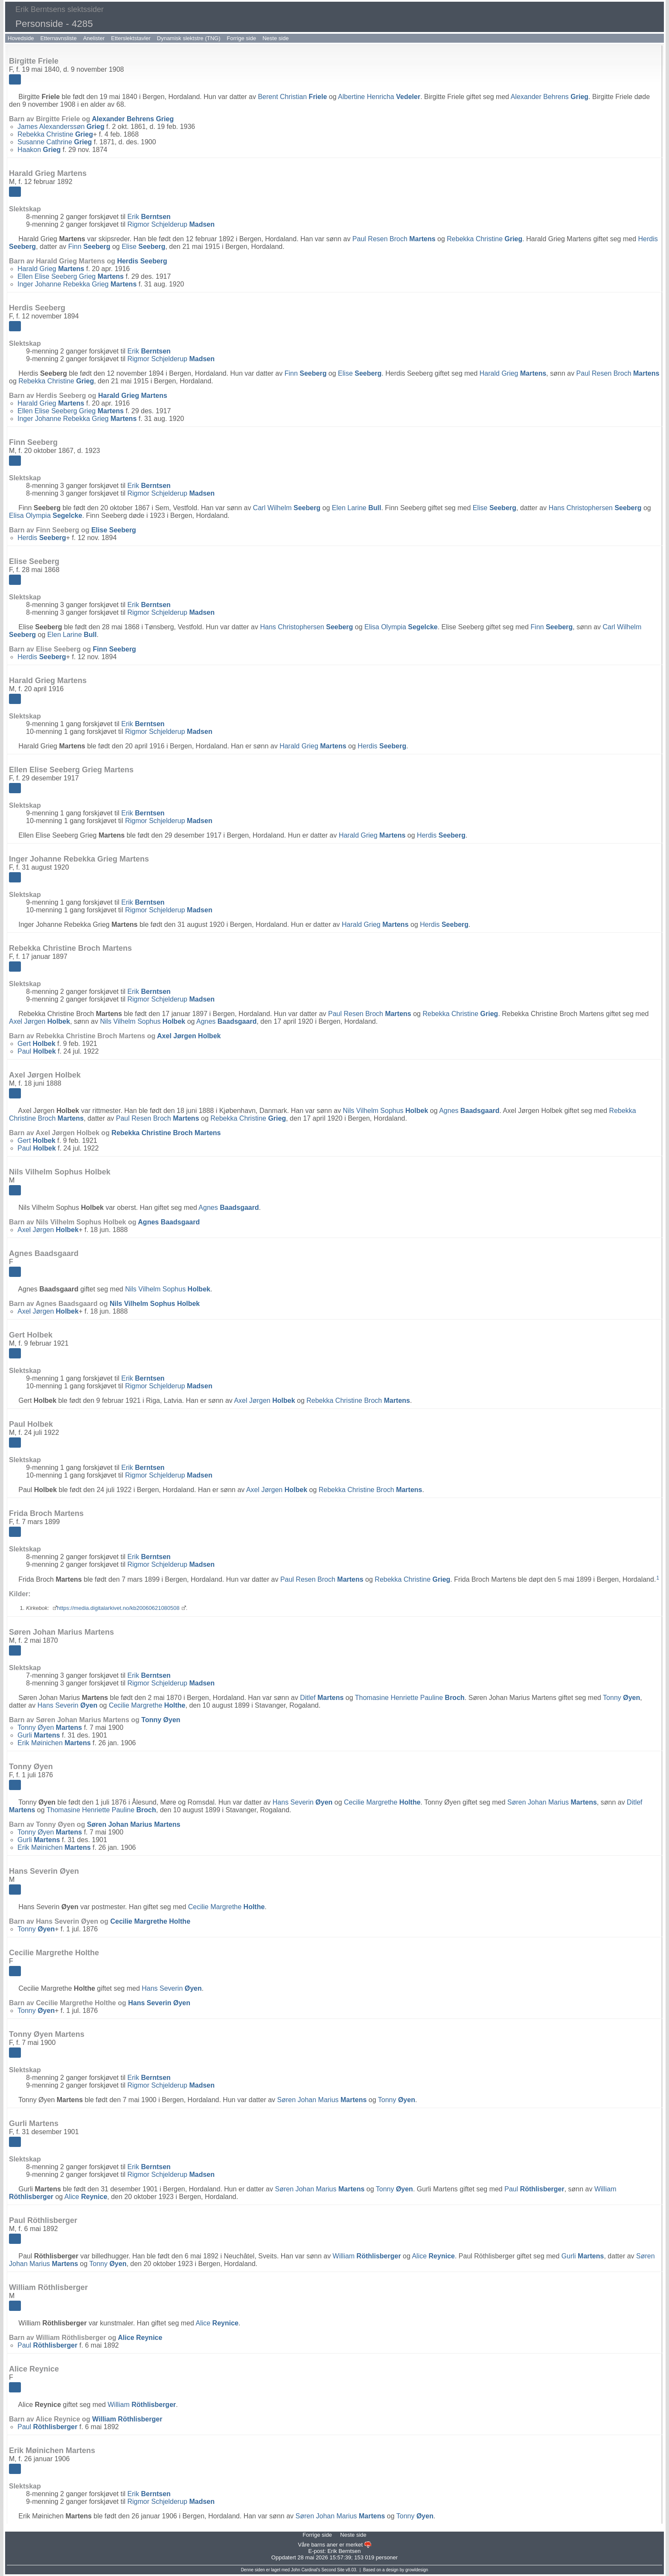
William (367, 2256)
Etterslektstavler (130, 38)
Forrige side (241, 38)
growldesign (416, 2569)
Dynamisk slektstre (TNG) (189, 38)
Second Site (332, 2569)
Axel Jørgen (39, 1021)
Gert (36, 1043)
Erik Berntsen (344, 2551)
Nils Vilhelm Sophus (142, 1021)
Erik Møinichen (54, 1743)
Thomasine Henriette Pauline (410, 1697)
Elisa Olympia (45, 515)
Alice (86, 2196)
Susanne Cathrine (54, 142)
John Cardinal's (305, 2569)
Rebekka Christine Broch (166, 1132)
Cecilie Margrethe (147, 1705)
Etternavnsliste (58, 38)
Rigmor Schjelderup (171, 224)
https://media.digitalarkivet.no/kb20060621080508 (118, 1608)
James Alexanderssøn (61, 126)
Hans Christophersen (595, 507)
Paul (36, 1051)
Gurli (38, 1735)
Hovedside (21, 38)
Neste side (275, 38)
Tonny (621, 1697)
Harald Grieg (50, 268)
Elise (143, 246)
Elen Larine (356, 507)
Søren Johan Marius (552, 1802)
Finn (89, 246)
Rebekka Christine (55, 134)
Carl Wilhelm (286, 507)
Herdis (142, 261)
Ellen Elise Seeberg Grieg (70, 276)
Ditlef (321, 1697)
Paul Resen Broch (394, 238)
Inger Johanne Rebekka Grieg (77, 284)
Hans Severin (68, 1705)
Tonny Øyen (49, 1727)
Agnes (226, 1021)
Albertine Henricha (379, 96)
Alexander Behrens (549, 96)
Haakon (39, 149)
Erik (148, 216)
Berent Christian (292, 96)
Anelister (94, 38)
